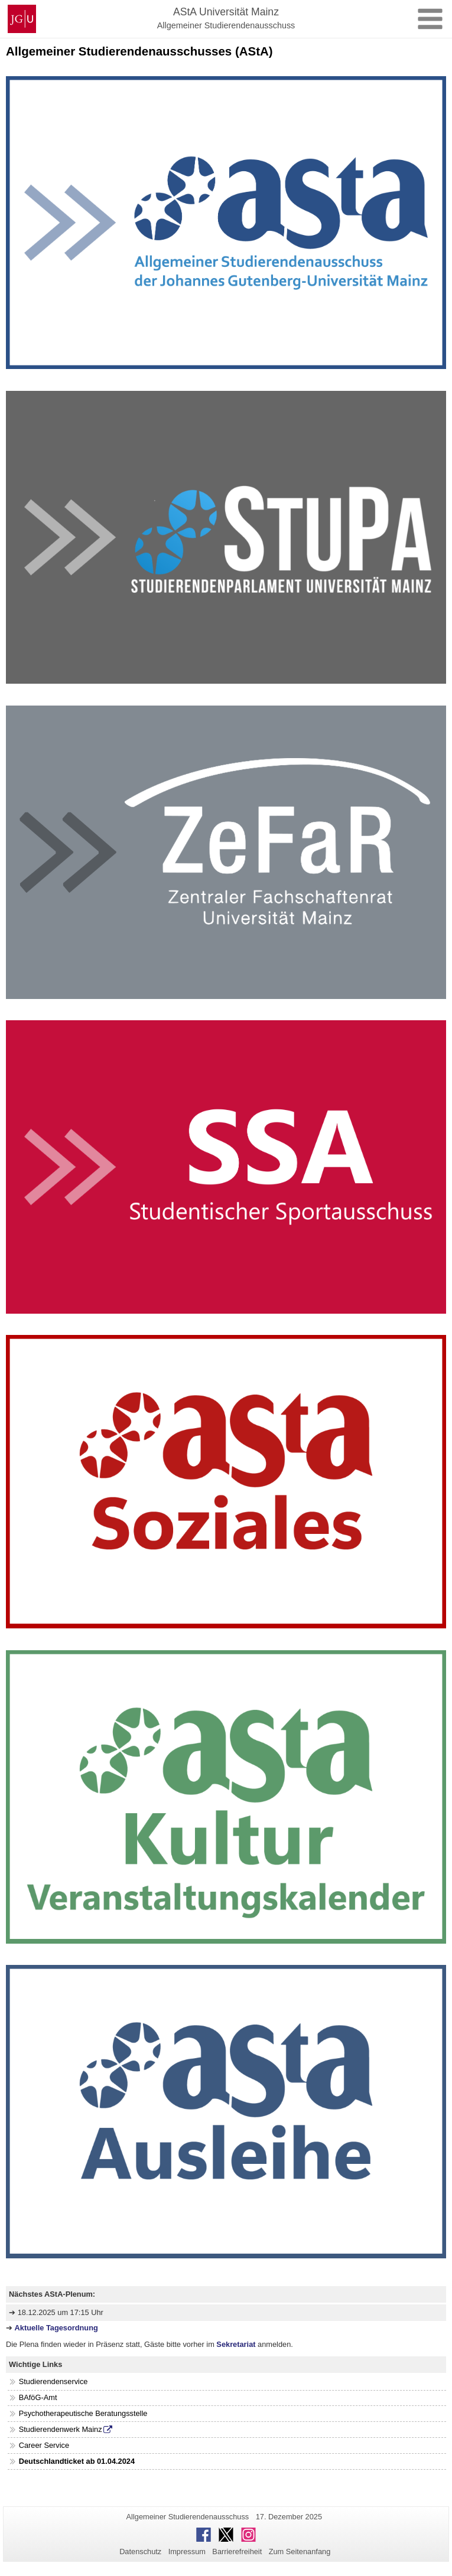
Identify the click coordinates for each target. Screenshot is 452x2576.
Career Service (44, 2445)
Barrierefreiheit (237, 2551)
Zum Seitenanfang (300, 2551)
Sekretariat (237, 2344)
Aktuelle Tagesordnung (56, 2327)
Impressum (187, 2551)
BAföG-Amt (38, 2397)
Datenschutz (140, 2551)
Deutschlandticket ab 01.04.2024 (77, 2461)
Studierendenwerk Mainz (60, 2429)
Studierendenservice (53, 2381)
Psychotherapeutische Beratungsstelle (83, 2413)
